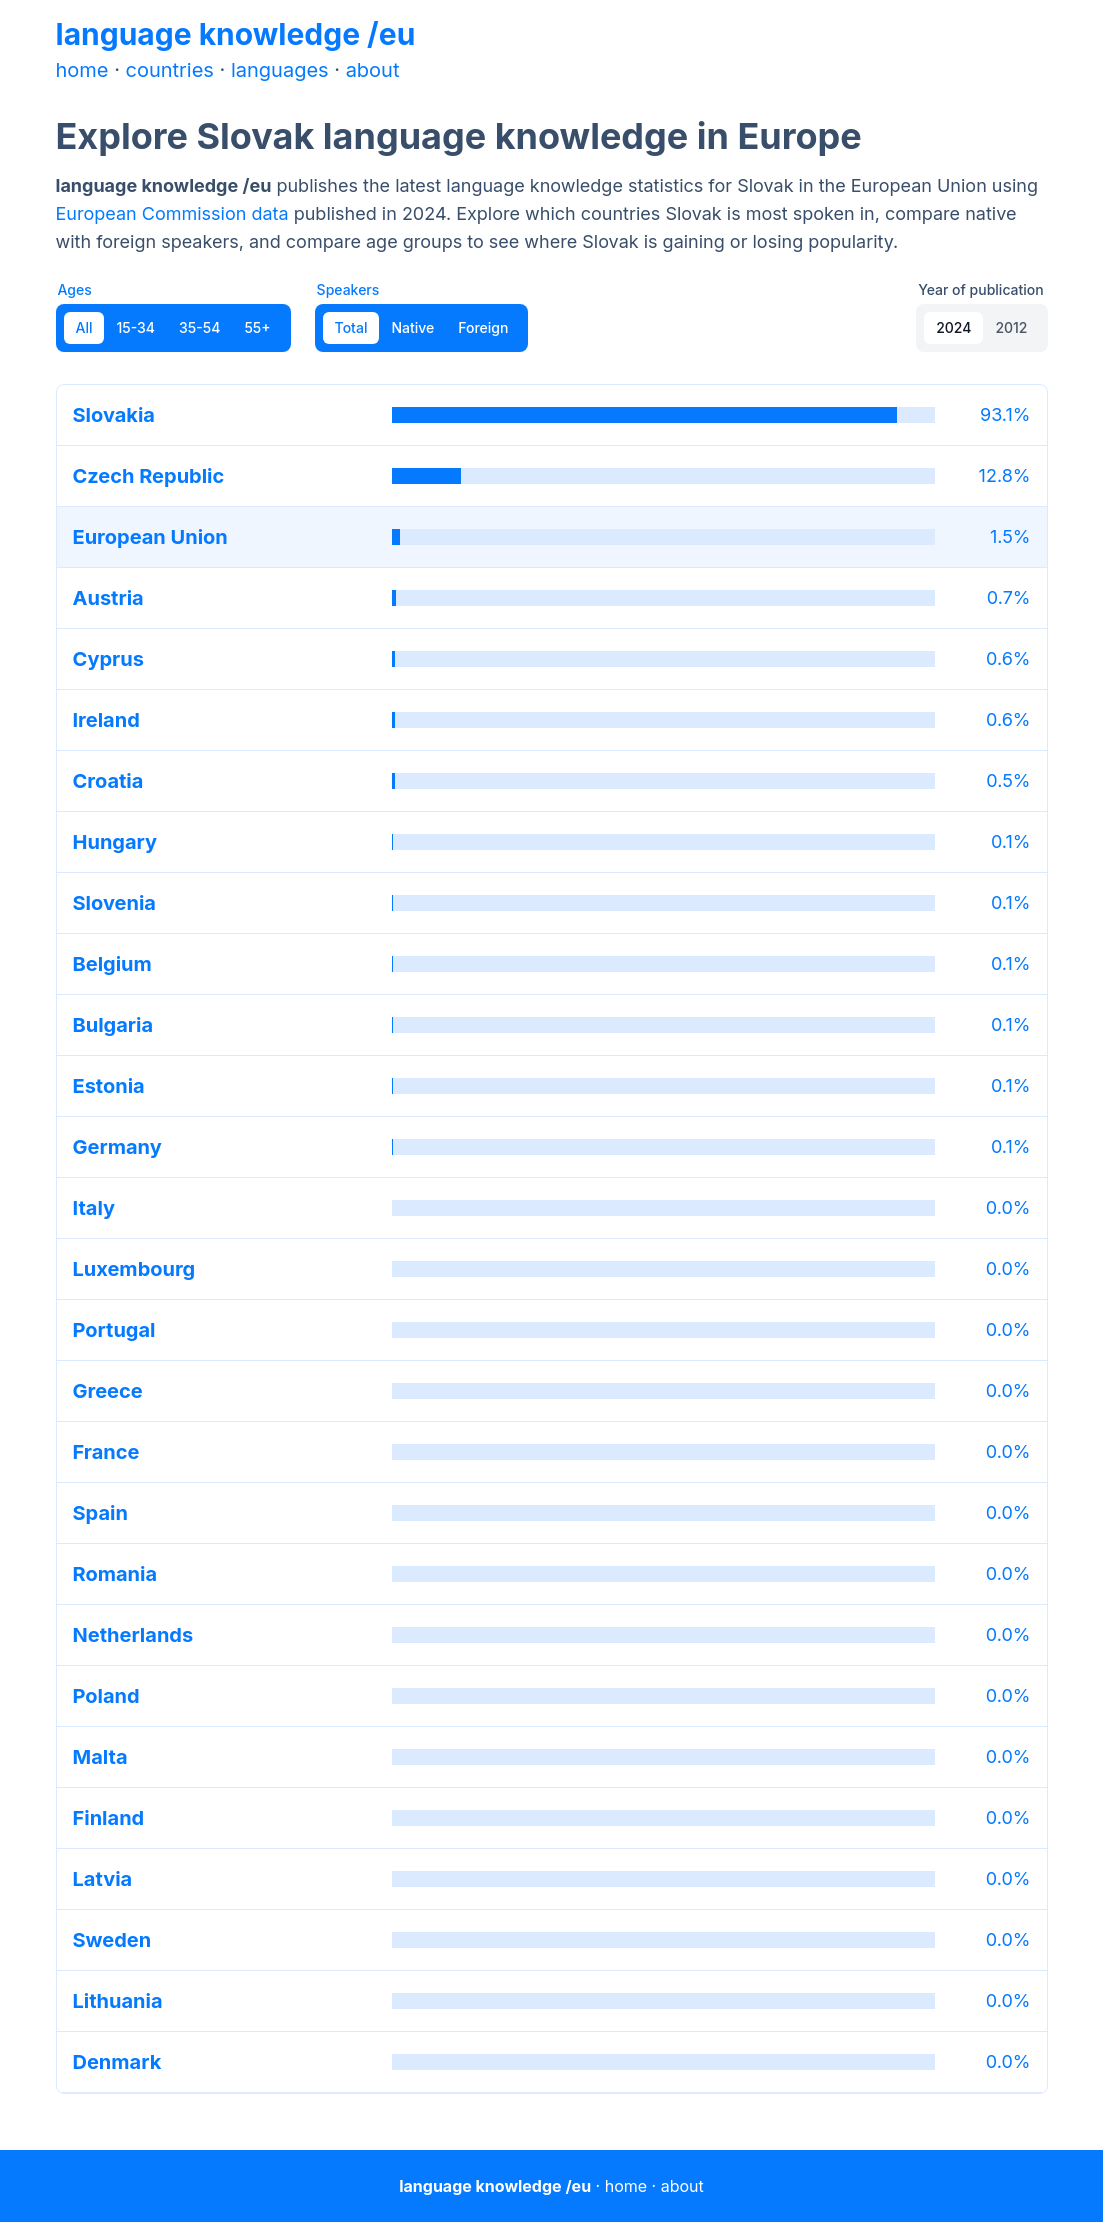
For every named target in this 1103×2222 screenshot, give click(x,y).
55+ (257, 327)
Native (412, 327)
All (84, 327)
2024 (953, 327)
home (82, 70)
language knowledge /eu (236, 34)
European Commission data (172, 213)
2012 (1011, 327)
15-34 (135, 327)
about (373, 70)
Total (351, 327)
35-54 (199, 327)
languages (280, 70)
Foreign (483, 327)
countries (170, 70)
